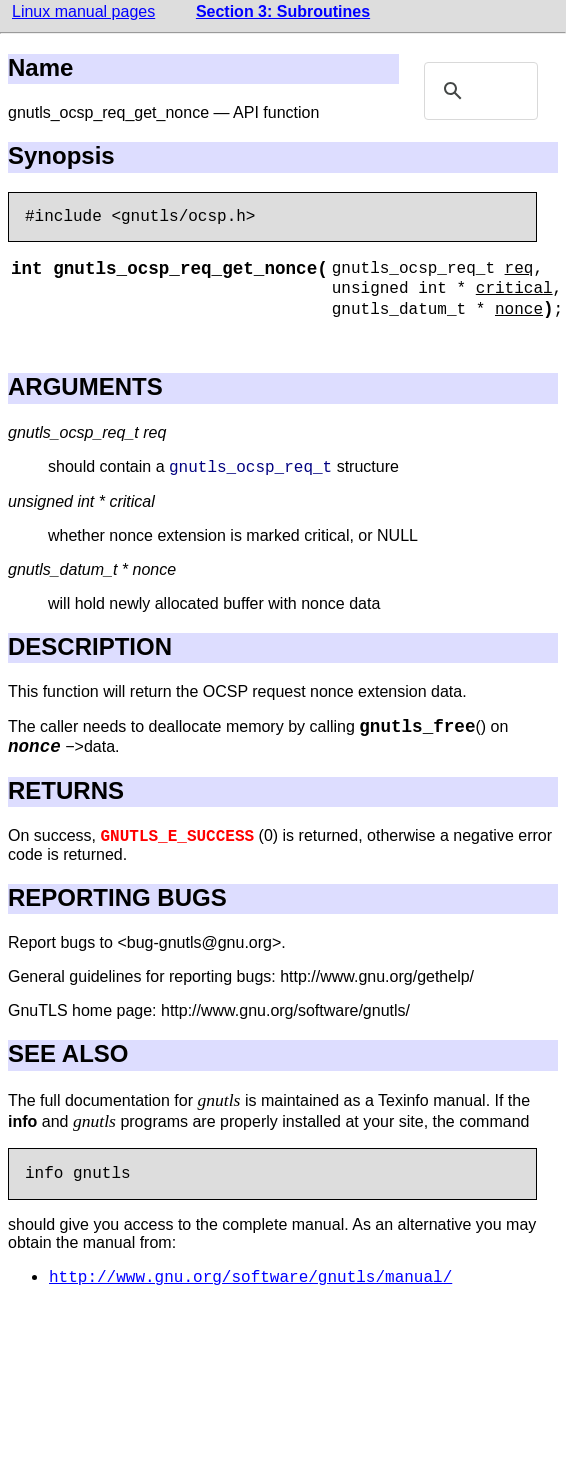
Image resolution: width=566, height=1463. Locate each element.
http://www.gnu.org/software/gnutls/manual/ (250, 1278)
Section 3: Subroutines (283, 11)
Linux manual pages (83, 11)
